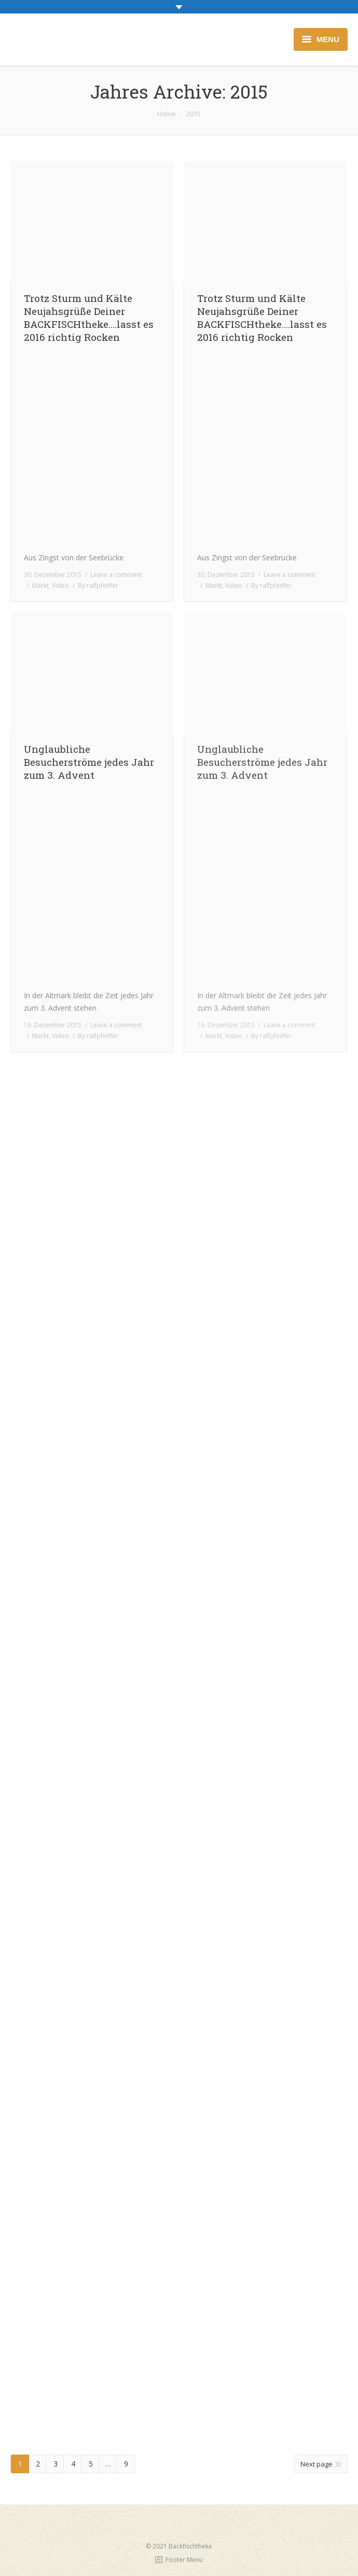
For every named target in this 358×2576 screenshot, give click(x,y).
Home (166, 113)
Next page (316, 2464)
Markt (40, 585)
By (98, 585)
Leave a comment (116, 574)
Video (60, 585)
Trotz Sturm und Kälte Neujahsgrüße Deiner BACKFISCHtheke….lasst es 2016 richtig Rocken (89, 317)
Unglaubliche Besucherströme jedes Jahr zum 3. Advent (89, 761)
